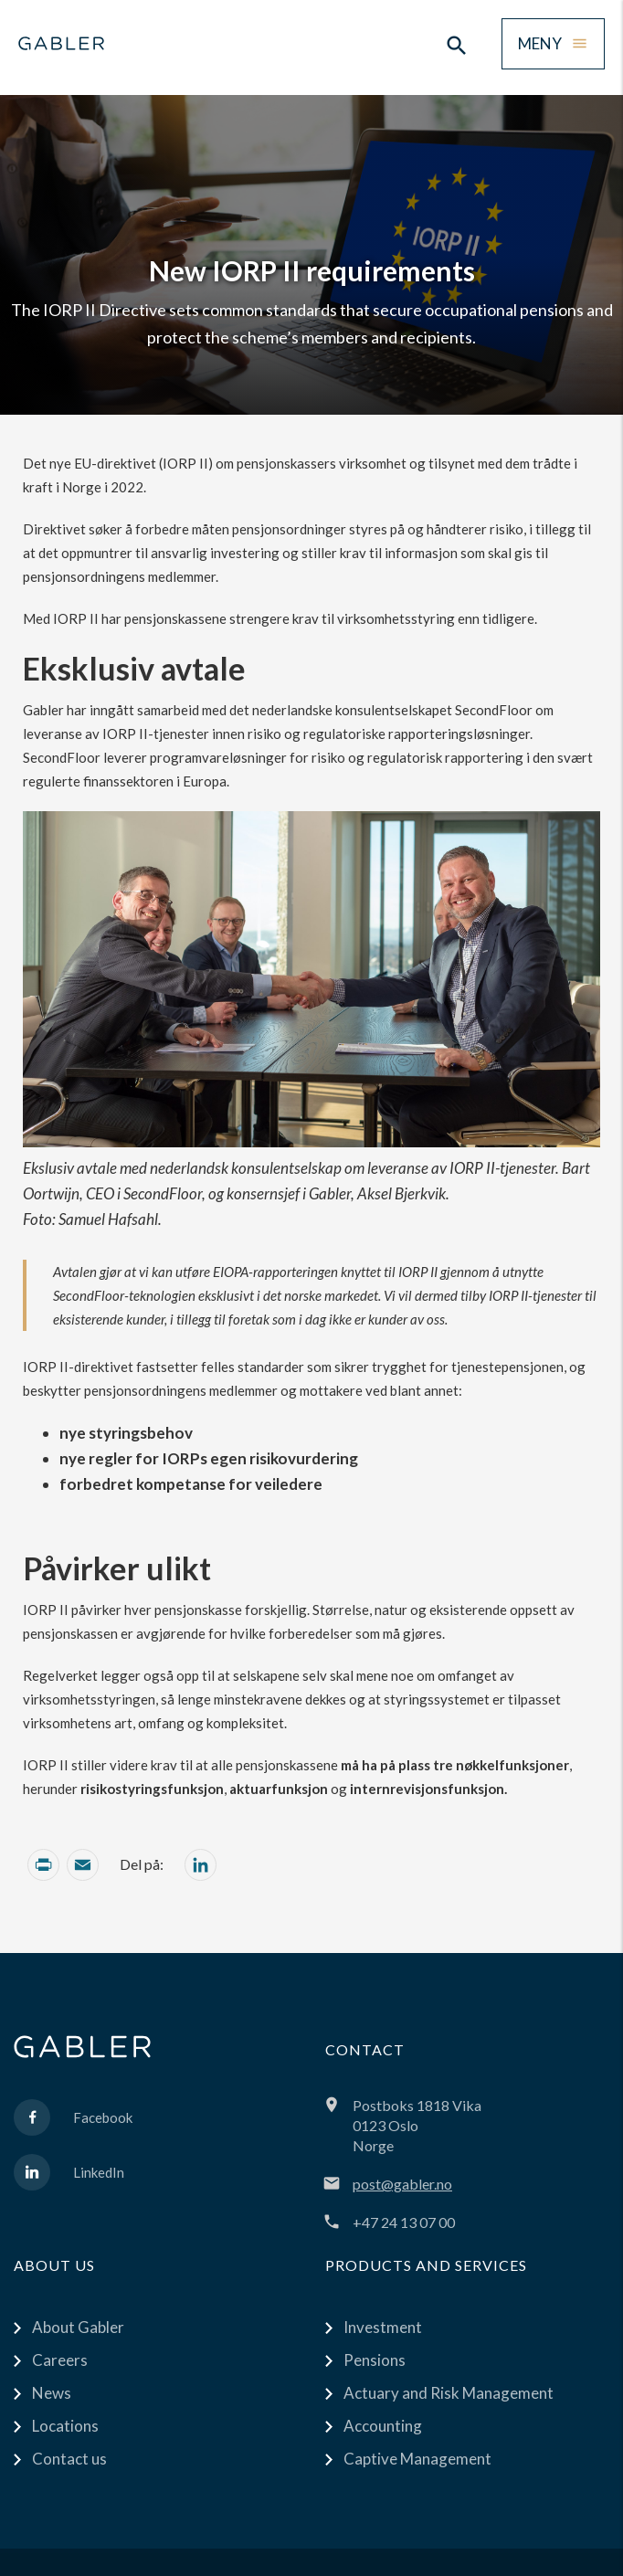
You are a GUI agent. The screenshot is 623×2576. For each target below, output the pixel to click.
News (51, 2392)
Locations (65, 2425)
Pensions (374, 2360)
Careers (60, 2360)
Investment (382, 2327)
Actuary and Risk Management (448, 2392)
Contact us (69, 2458)
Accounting (382, 2425)
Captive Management (417, 2458)
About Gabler (78, 2327)
